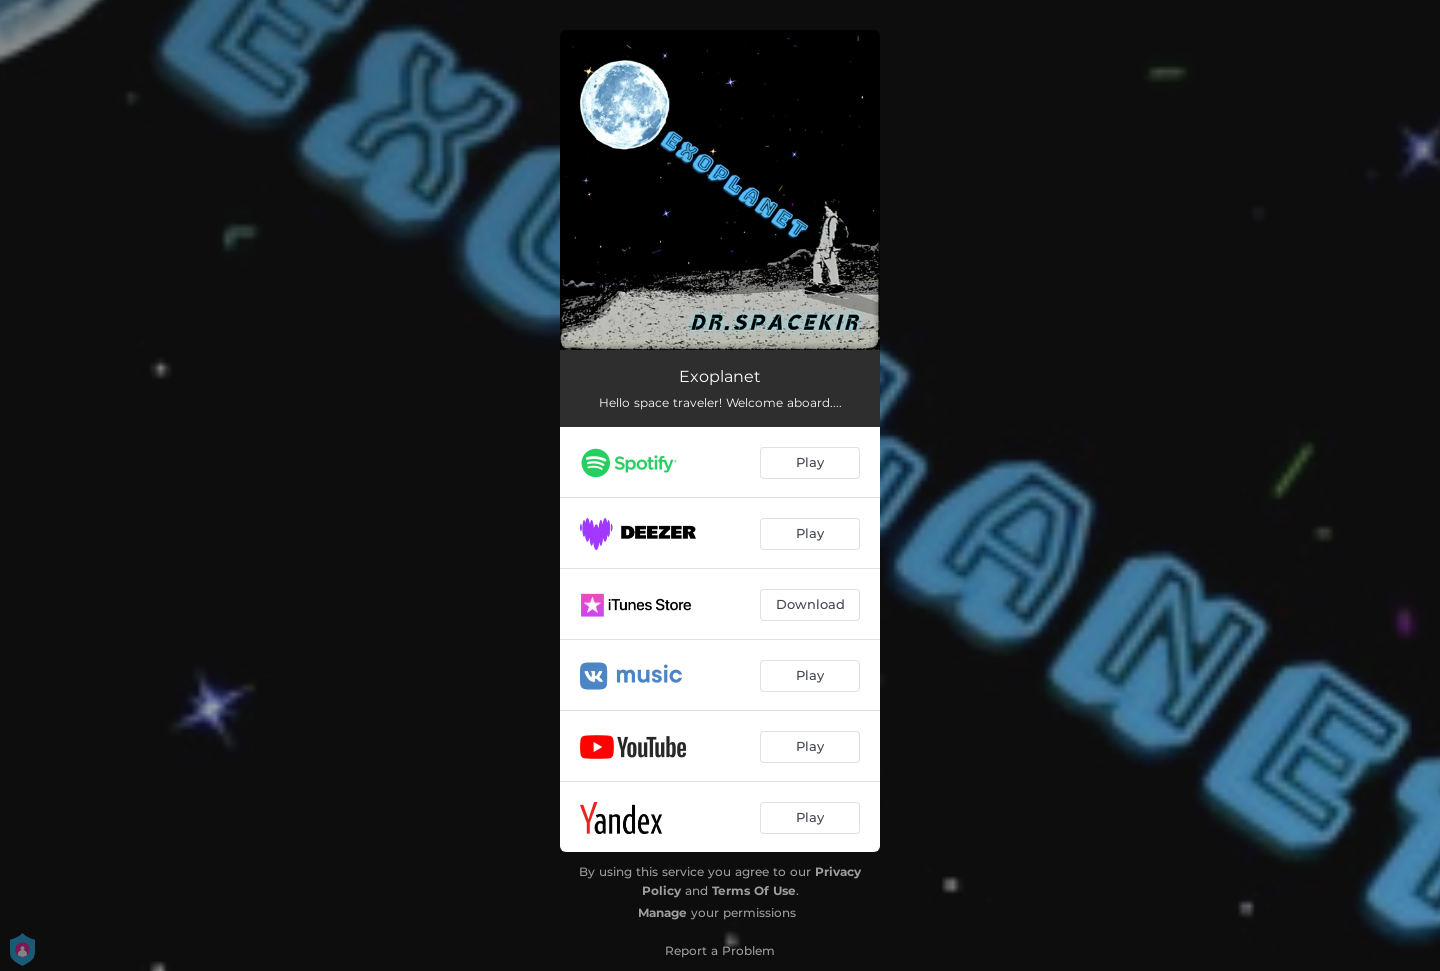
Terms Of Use (754, 890)
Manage (662, 912)
